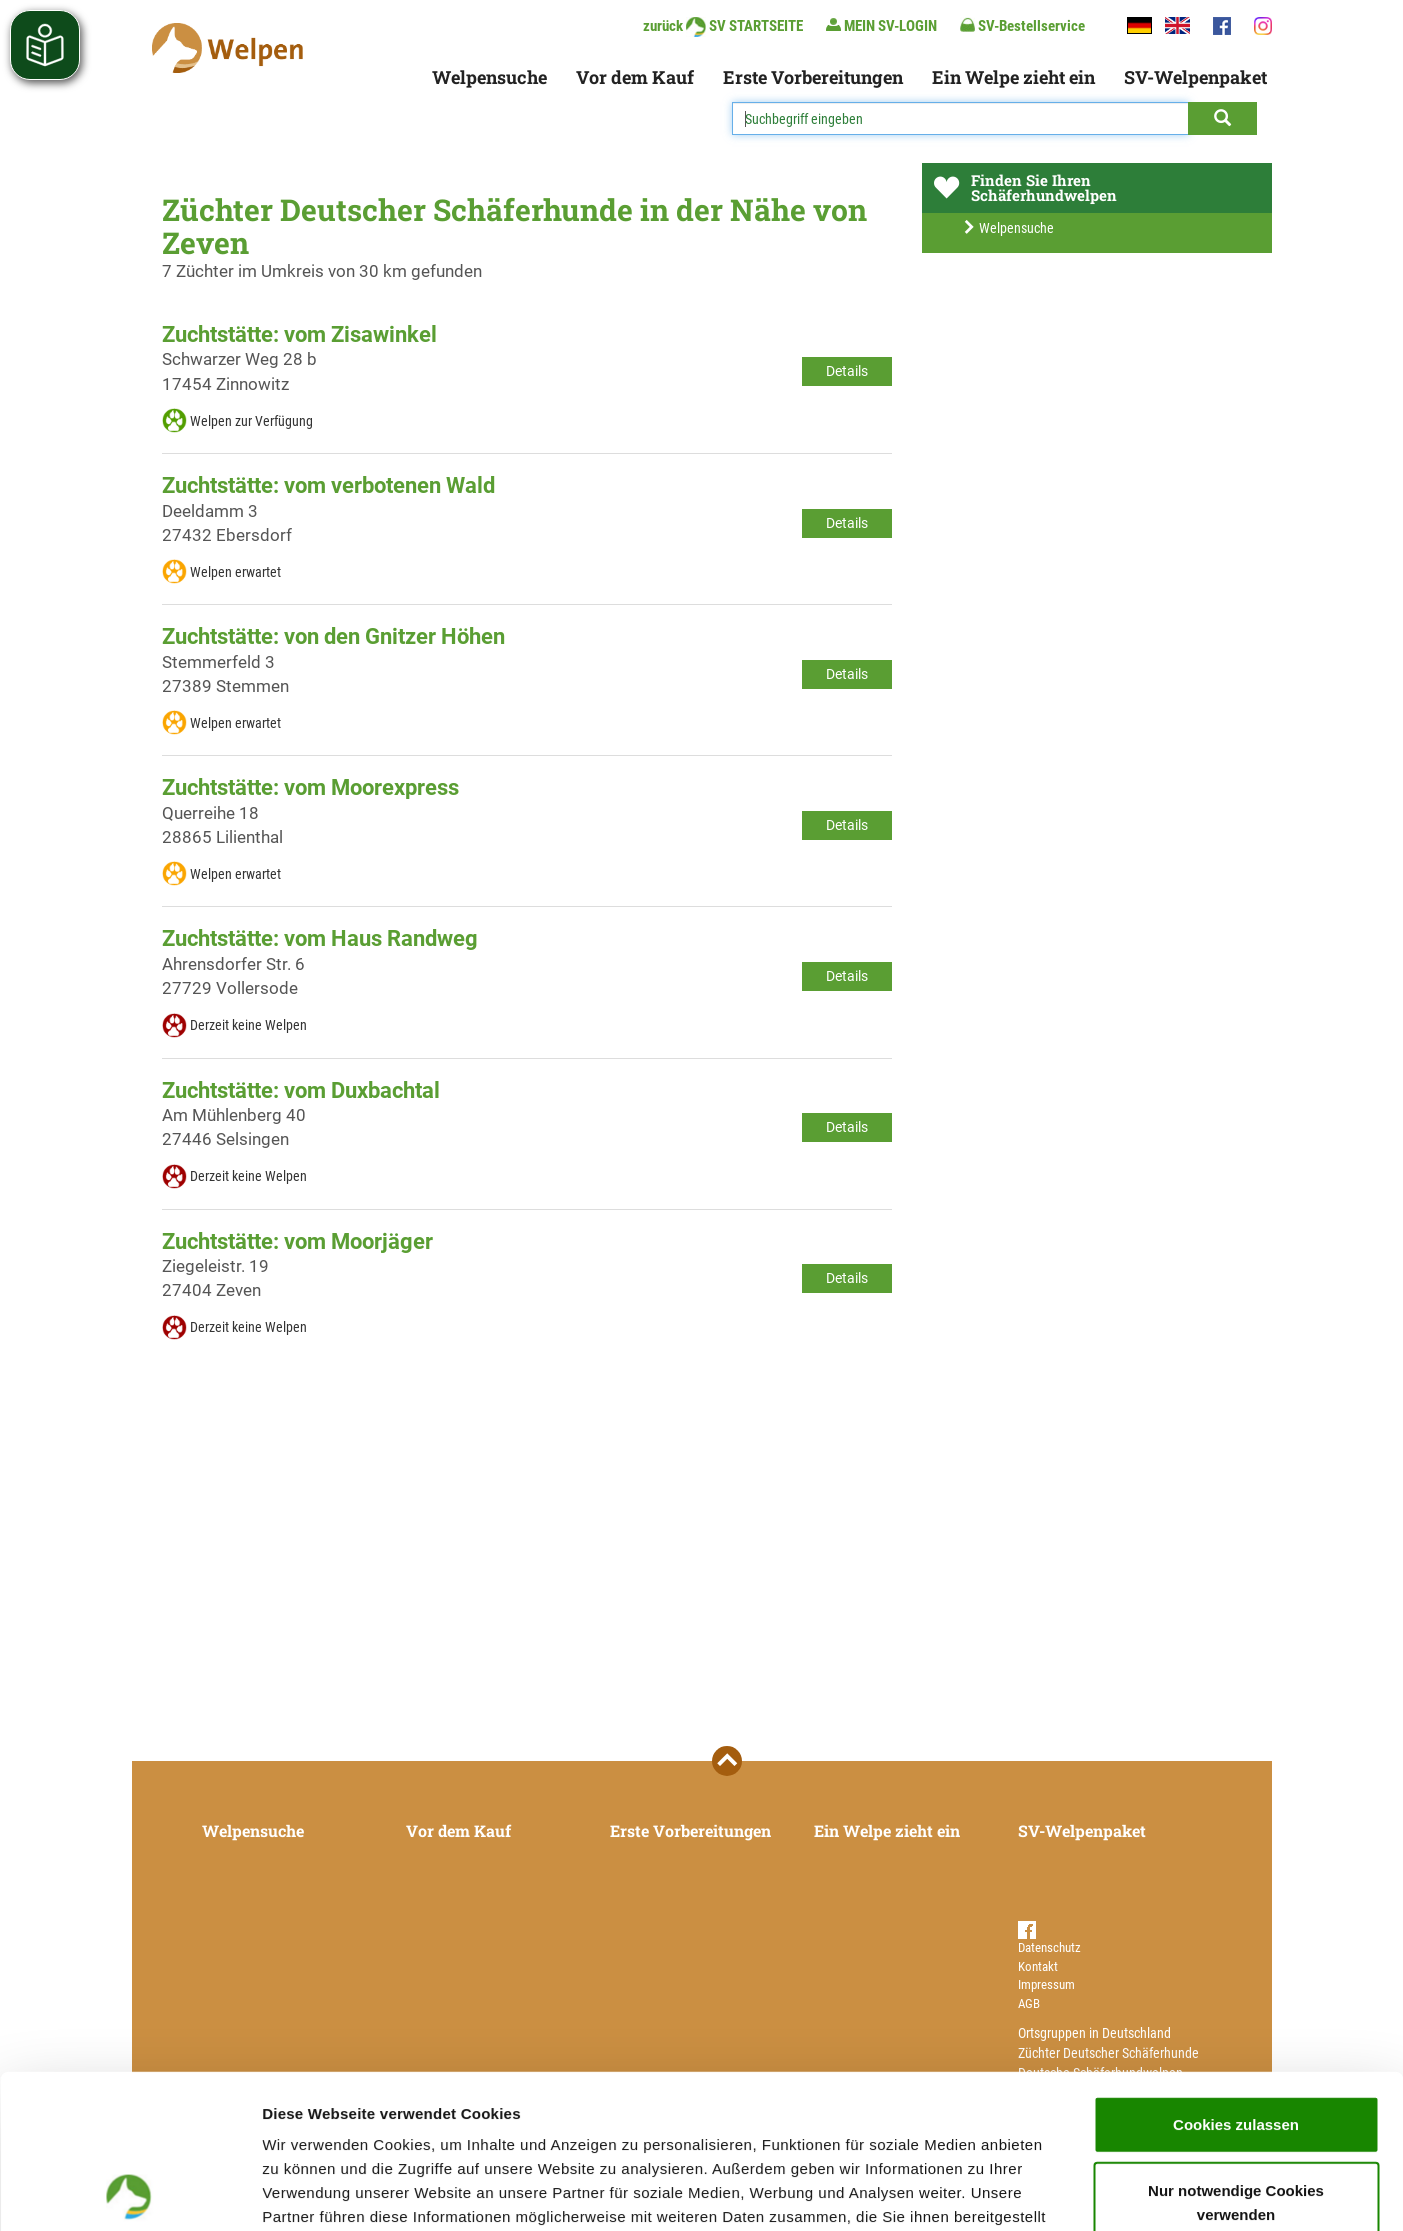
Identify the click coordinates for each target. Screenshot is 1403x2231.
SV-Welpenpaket (1195, 77)
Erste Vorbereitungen (813, 77)
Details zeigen (1063, 2191)
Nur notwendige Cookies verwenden (1236, 2048)
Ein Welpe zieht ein (1013, 77)
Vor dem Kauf (635, 77)
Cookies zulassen (1236, 1970)
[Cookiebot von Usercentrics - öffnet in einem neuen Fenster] (129, 2192)
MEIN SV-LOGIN (881, 25)
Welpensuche (489, 77)
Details (847, 371)
